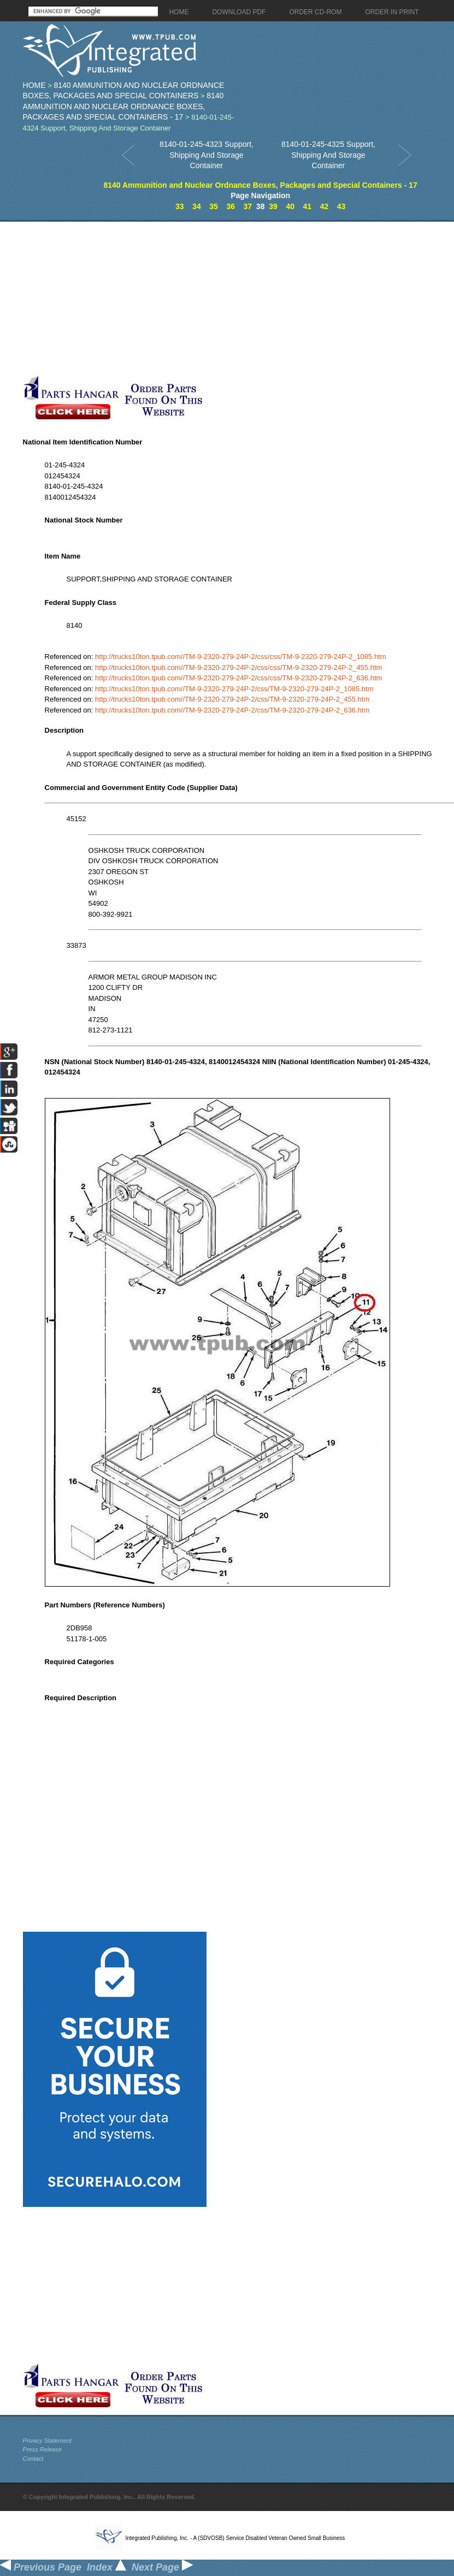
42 (324, 206)
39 (273, 206)
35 (213, 206)
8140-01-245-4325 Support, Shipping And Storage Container (328, 155)
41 (307, 206)
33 (179, 206)
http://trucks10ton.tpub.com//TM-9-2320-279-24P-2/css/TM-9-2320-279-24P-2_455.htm (232, 699)
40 (290, 206)
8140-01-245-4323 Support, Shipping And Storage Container (206, 155)
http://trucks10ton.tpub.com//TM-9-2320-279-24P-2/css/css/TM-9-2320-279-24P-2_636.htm (238, 678)
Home (34, 85)
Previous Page (40, 2567)
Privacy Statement (47, 2440)
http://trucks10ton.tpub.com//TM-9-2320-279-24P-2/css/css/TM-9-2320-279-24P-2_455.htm (238, 667)
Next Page (162, 2567)
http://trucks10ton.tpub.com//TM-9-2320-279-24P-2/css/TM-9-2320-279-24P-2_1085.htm (234, 689)
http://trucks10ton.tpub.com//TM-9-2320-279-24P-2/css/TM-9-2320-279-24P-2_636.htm (232, 710)
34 (196, 206)
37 (248, 206)
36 (230, 206)
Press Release (42, 2449)
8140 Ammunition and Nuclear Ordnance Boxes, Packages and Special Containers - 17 (123, 106)
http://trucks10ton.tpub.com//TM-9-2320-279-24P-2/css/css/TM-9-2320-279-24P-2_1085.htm (240, 656)
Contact (33, 2458)
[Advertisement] (171, 298)
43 (341, 206)
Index (106, 2567)
